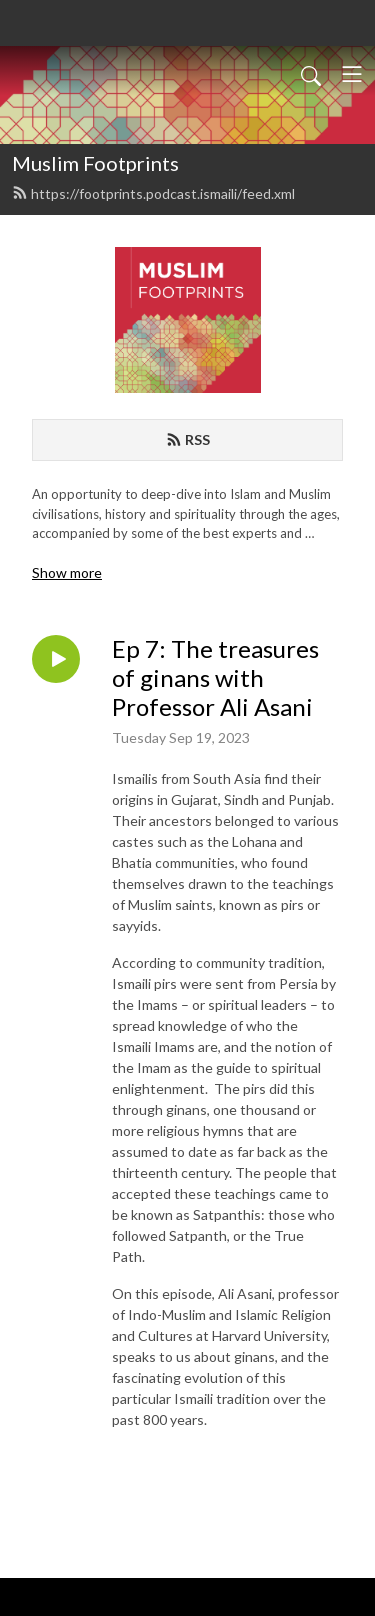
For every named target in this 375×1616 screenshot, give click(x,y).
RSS (188, 439)
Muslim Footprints (95, 163)
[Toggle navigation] (352, 74)
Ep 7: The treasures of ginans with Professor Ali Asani (215, 678)
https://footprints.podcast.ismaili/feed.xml (153, 193)
